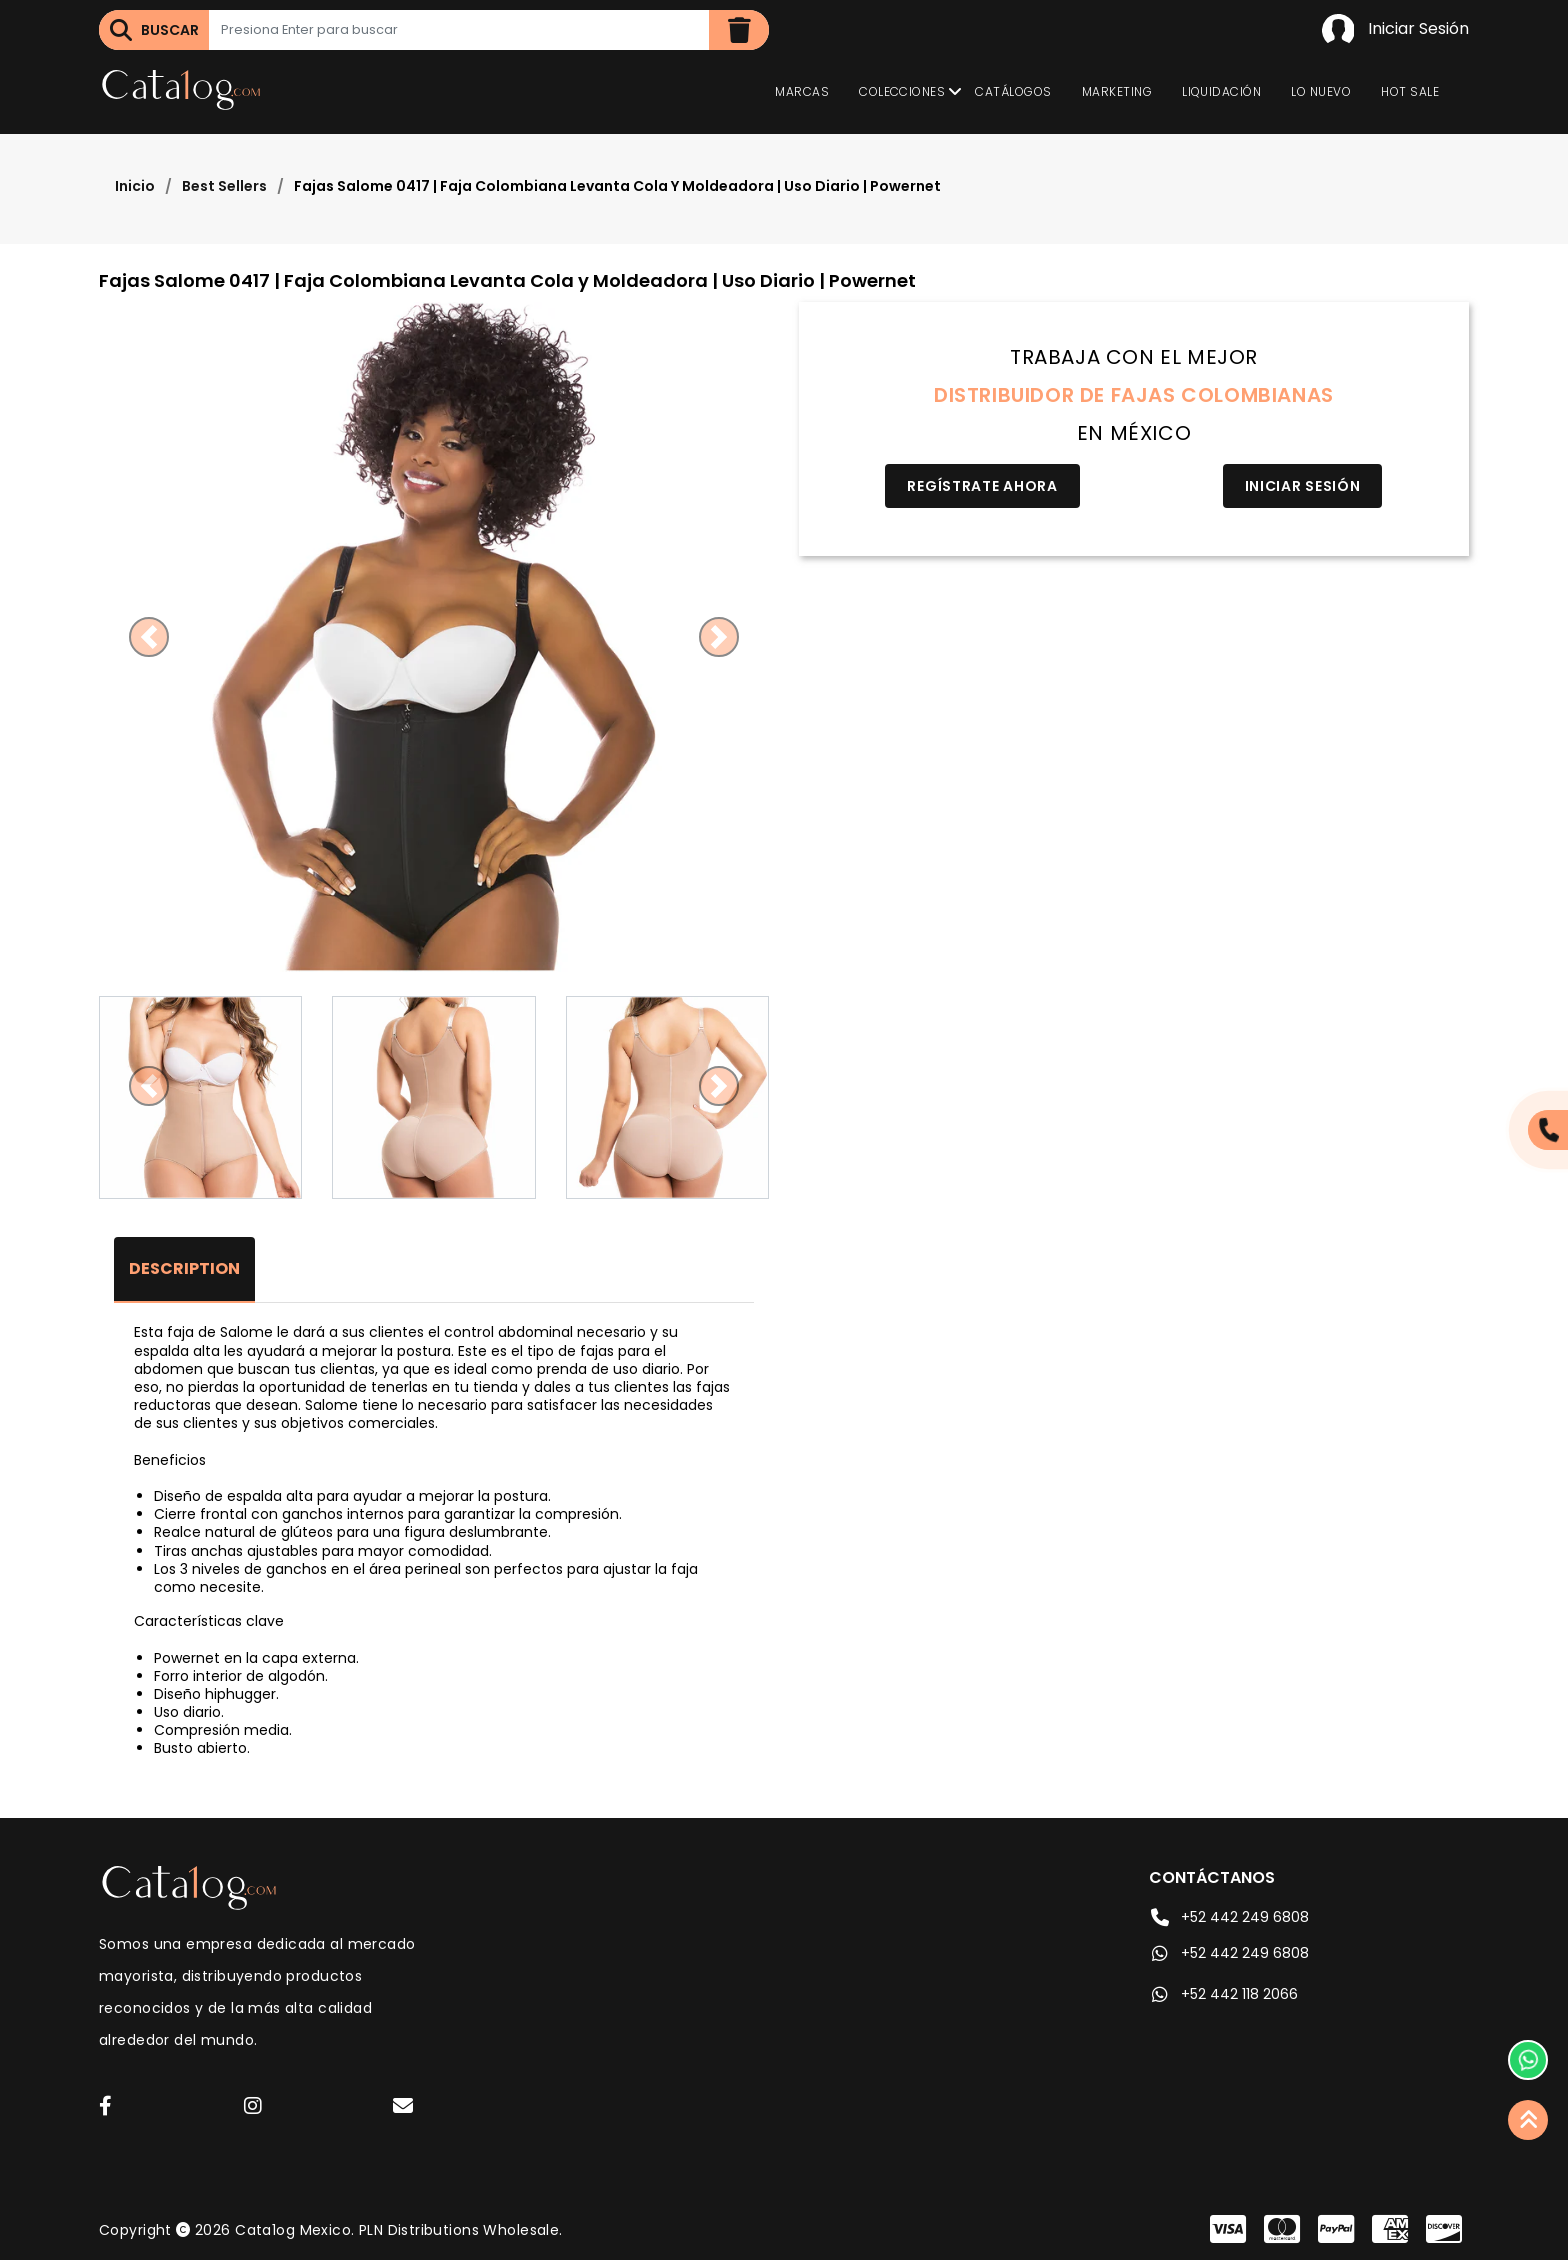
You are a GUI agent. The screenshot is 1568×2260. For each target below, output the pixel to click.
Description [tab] (184, 1268)
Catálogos (1013, 91)
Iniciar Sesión (1395, 30)
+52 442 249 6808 (1229, 1917)
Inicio (135, 186)
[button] (149, 637)
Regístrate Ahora (982, 486)
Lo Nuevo (1321, 91)
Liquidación (1221, 91)
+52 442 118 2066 (1223, 1994)
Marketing (1117, 91)
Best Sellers (224, 186)
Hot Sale (1410, 91)
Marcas (802, 91)
